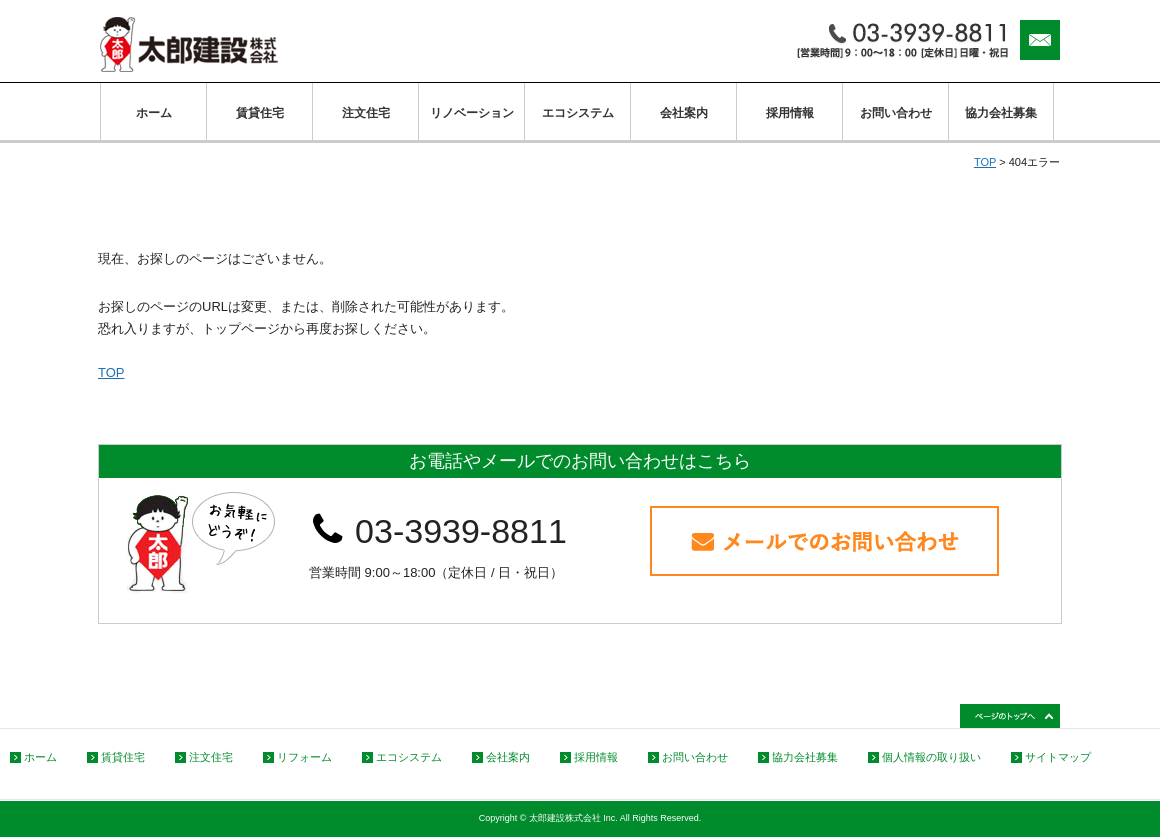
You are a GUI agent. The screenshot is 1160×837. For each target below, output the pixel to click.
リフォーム (304, 757)
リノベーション (472, 113)
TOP (985, 162)
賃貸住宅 (260, 113)
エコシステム (578, 113)
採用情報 (790, 113)
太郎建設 (189, 44)
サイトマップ (1058, 757)
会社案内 (684, 113)
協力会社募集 (1001, 113)
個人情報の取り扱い (931, 757)
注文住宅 (366, 113)
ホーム (154, 113)
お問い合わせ (896, 113)
